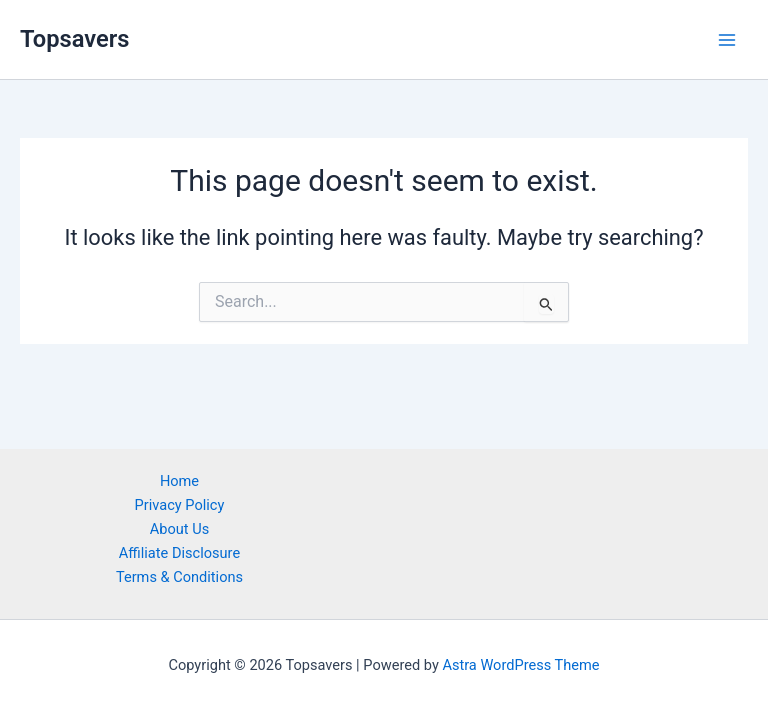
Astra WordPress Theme (520, 665)
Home (179, 481)
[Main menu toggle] (727, 40)
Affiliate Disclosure (179, 553)
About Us (179, 529)
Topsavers (74, 39)
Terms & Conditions (179, 577)
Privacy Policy (180, 505)
